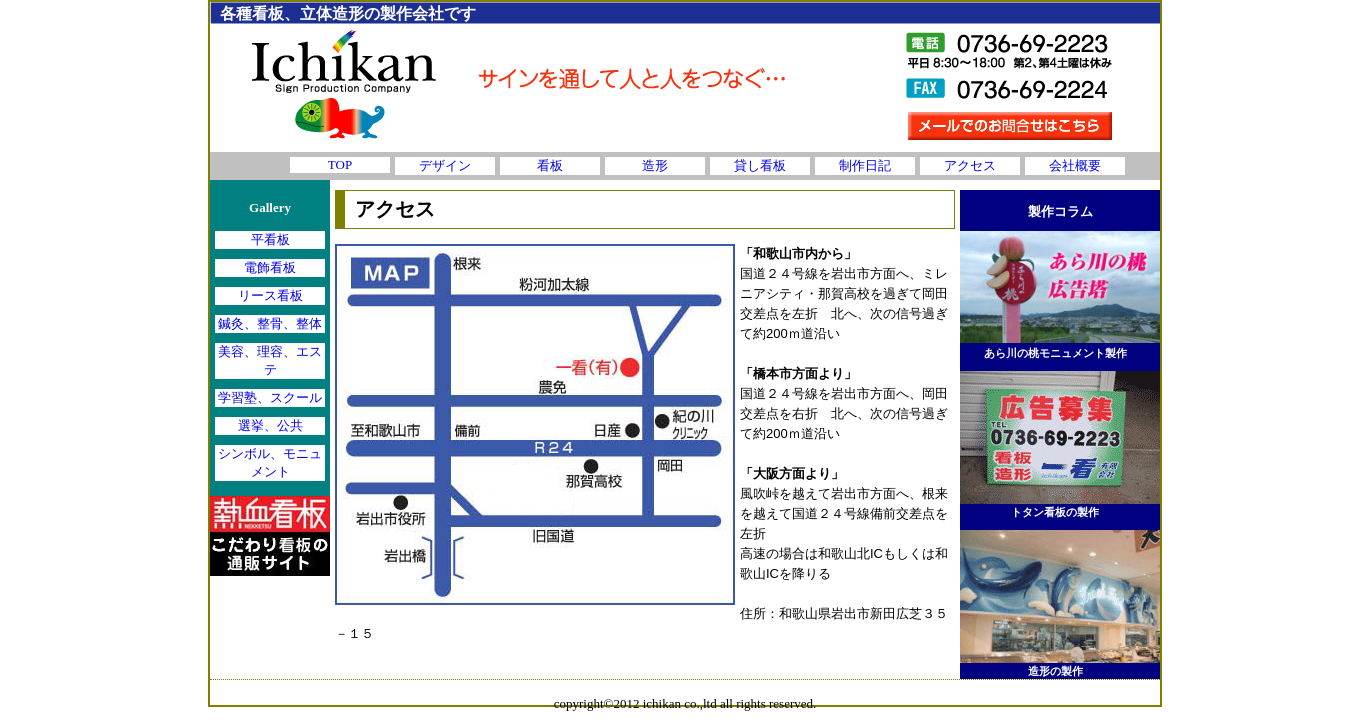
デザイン (445, 165)
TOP (340, 164)
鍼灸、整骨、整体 (270, 323)
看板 (550, 165)
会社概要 (1075, 165)
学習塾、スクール (270, 397)
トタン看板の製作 (1055, 512)
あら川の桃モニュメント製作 (1055, 353)
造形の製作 (1055, 671)
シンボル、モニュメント (270, 462)
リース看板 (270, 295)
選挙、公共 (270, 425)
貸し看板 (760, 165)
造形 (655, 165)
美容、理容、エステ (270, 360)
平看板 (270, 239)
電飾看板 (270, 267)
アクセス (970, 165)
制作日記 (865, 165)
